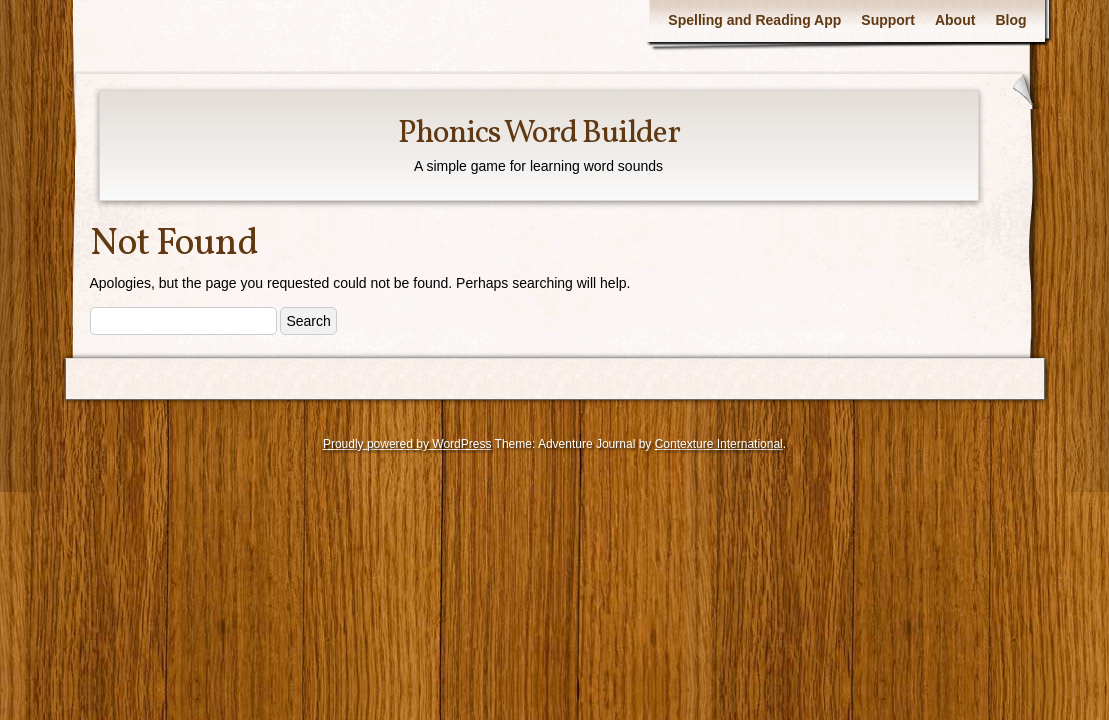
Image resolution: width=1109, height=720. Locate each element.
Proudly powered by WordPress (407, 444)
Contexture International (719, 444)
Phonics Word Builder (539, 134)
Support (888, 20)
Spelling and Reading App (754, 20)
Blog (1010, 20)
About (955, 20)
